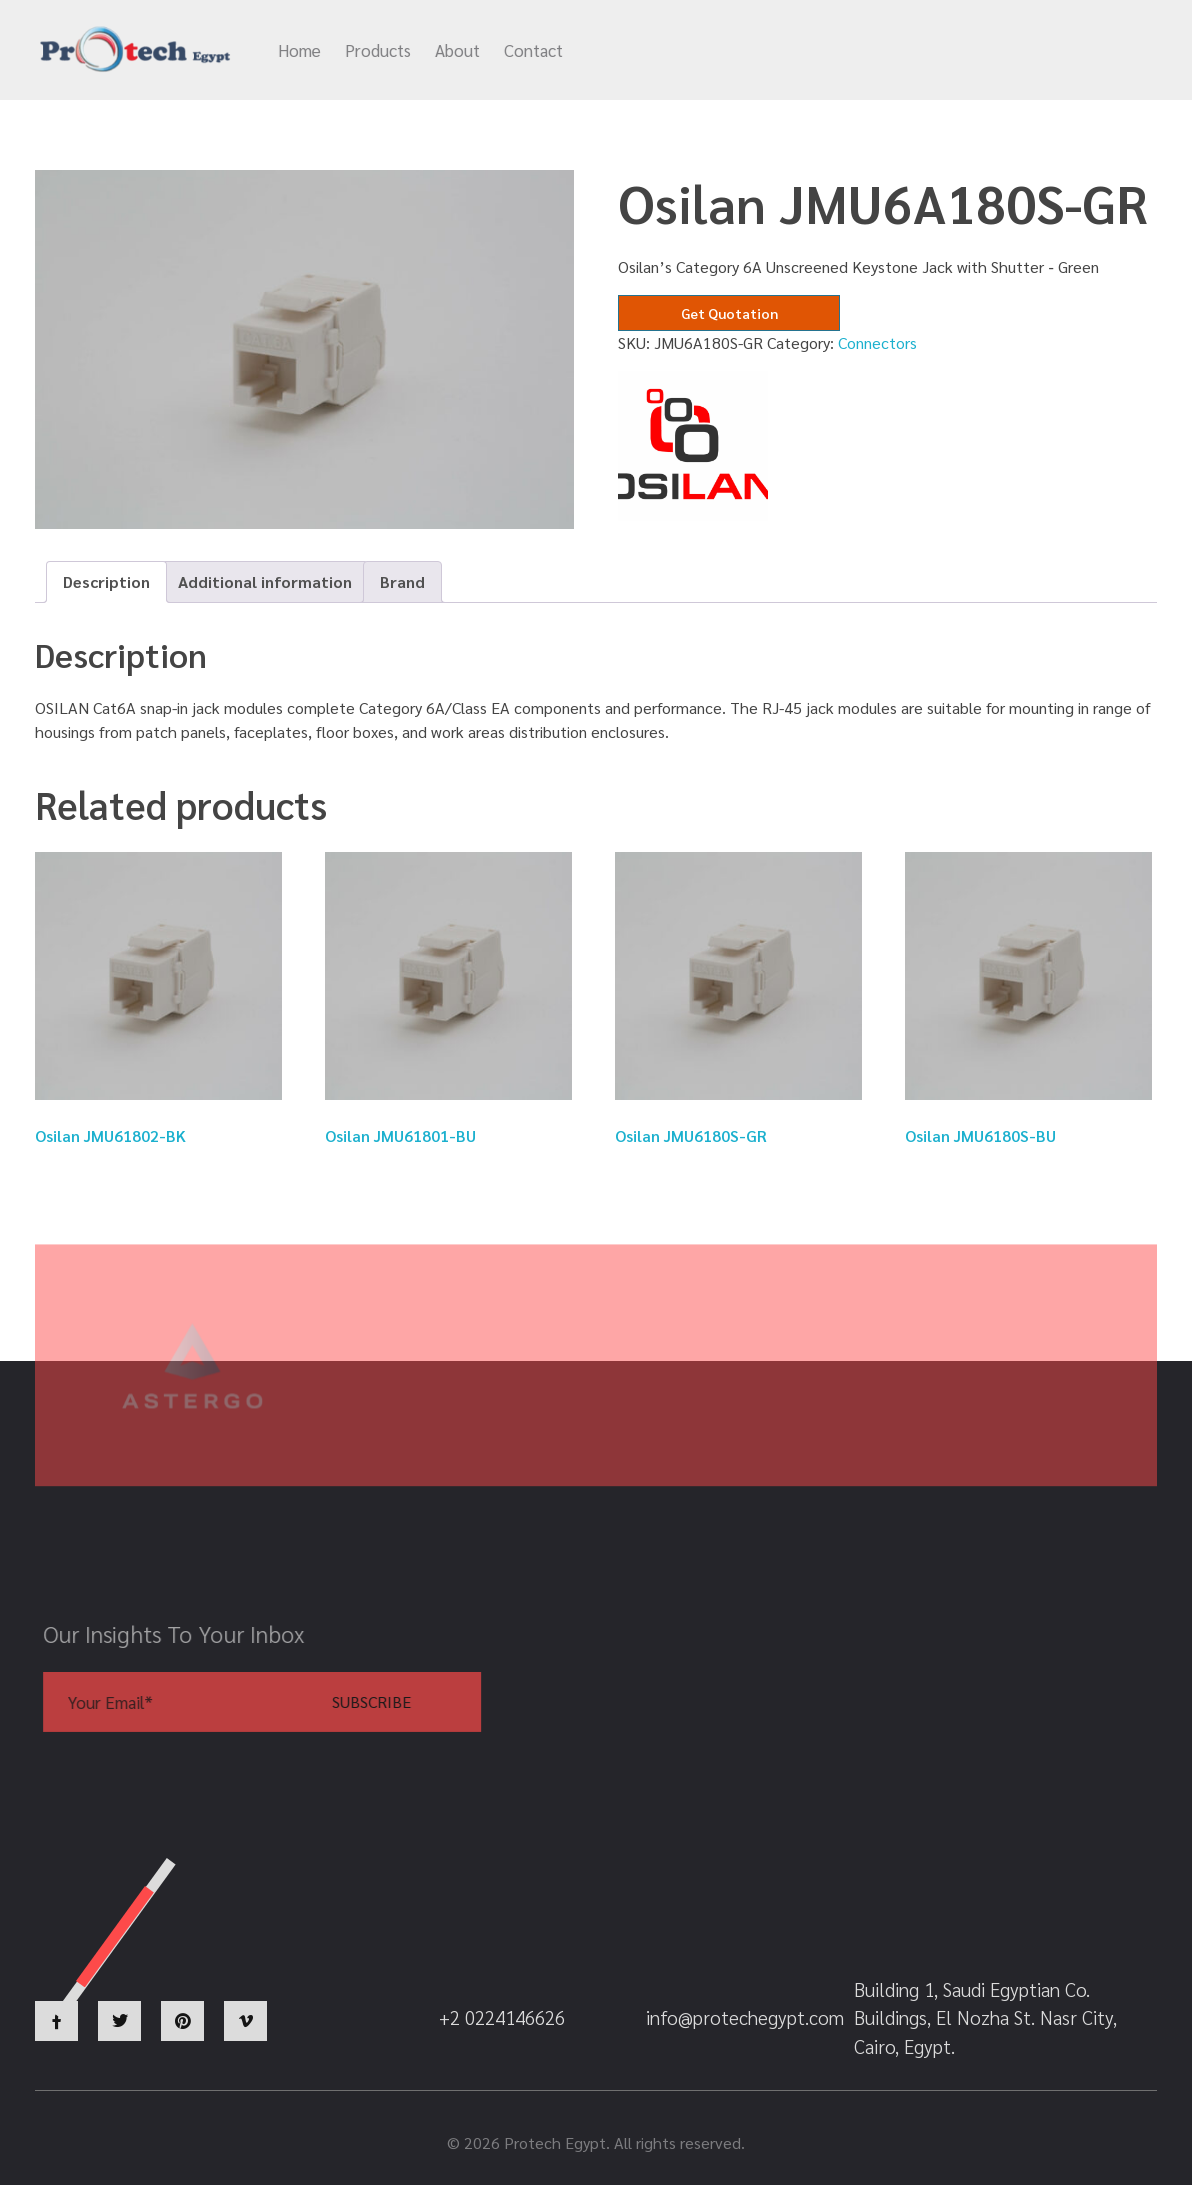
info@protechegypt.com (705, 51)
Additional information (265, 581)
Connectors (877, 342)
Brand (402, 581)
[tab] (106, 582)
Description (106, 581)
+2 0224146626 (898, 51)
